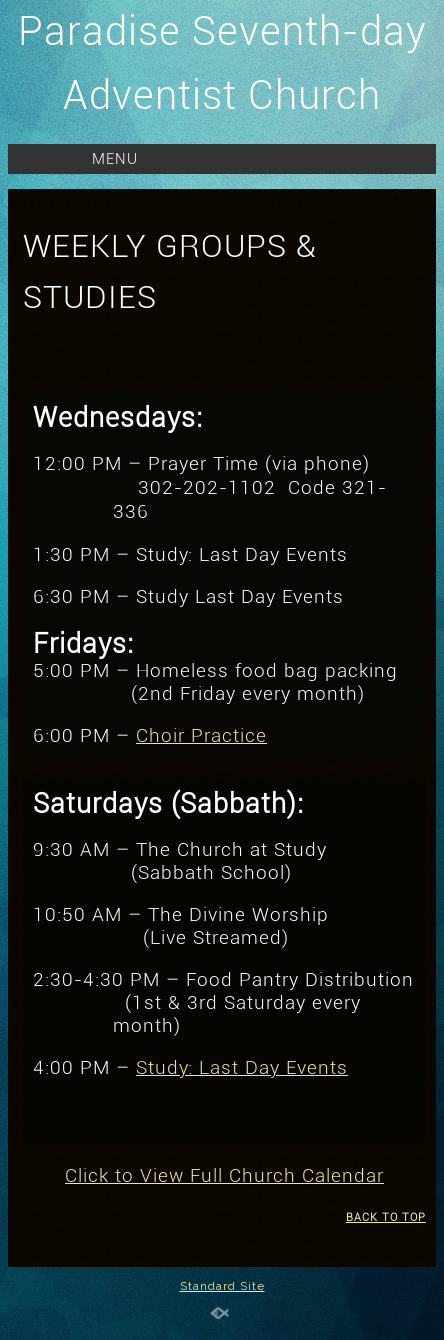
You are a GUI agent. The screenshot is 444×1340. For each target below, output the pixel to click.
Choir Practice (201, 736)
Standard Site (222, 1286)
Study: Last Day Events (242, 1068)
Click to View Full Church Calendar (224, 1176)
